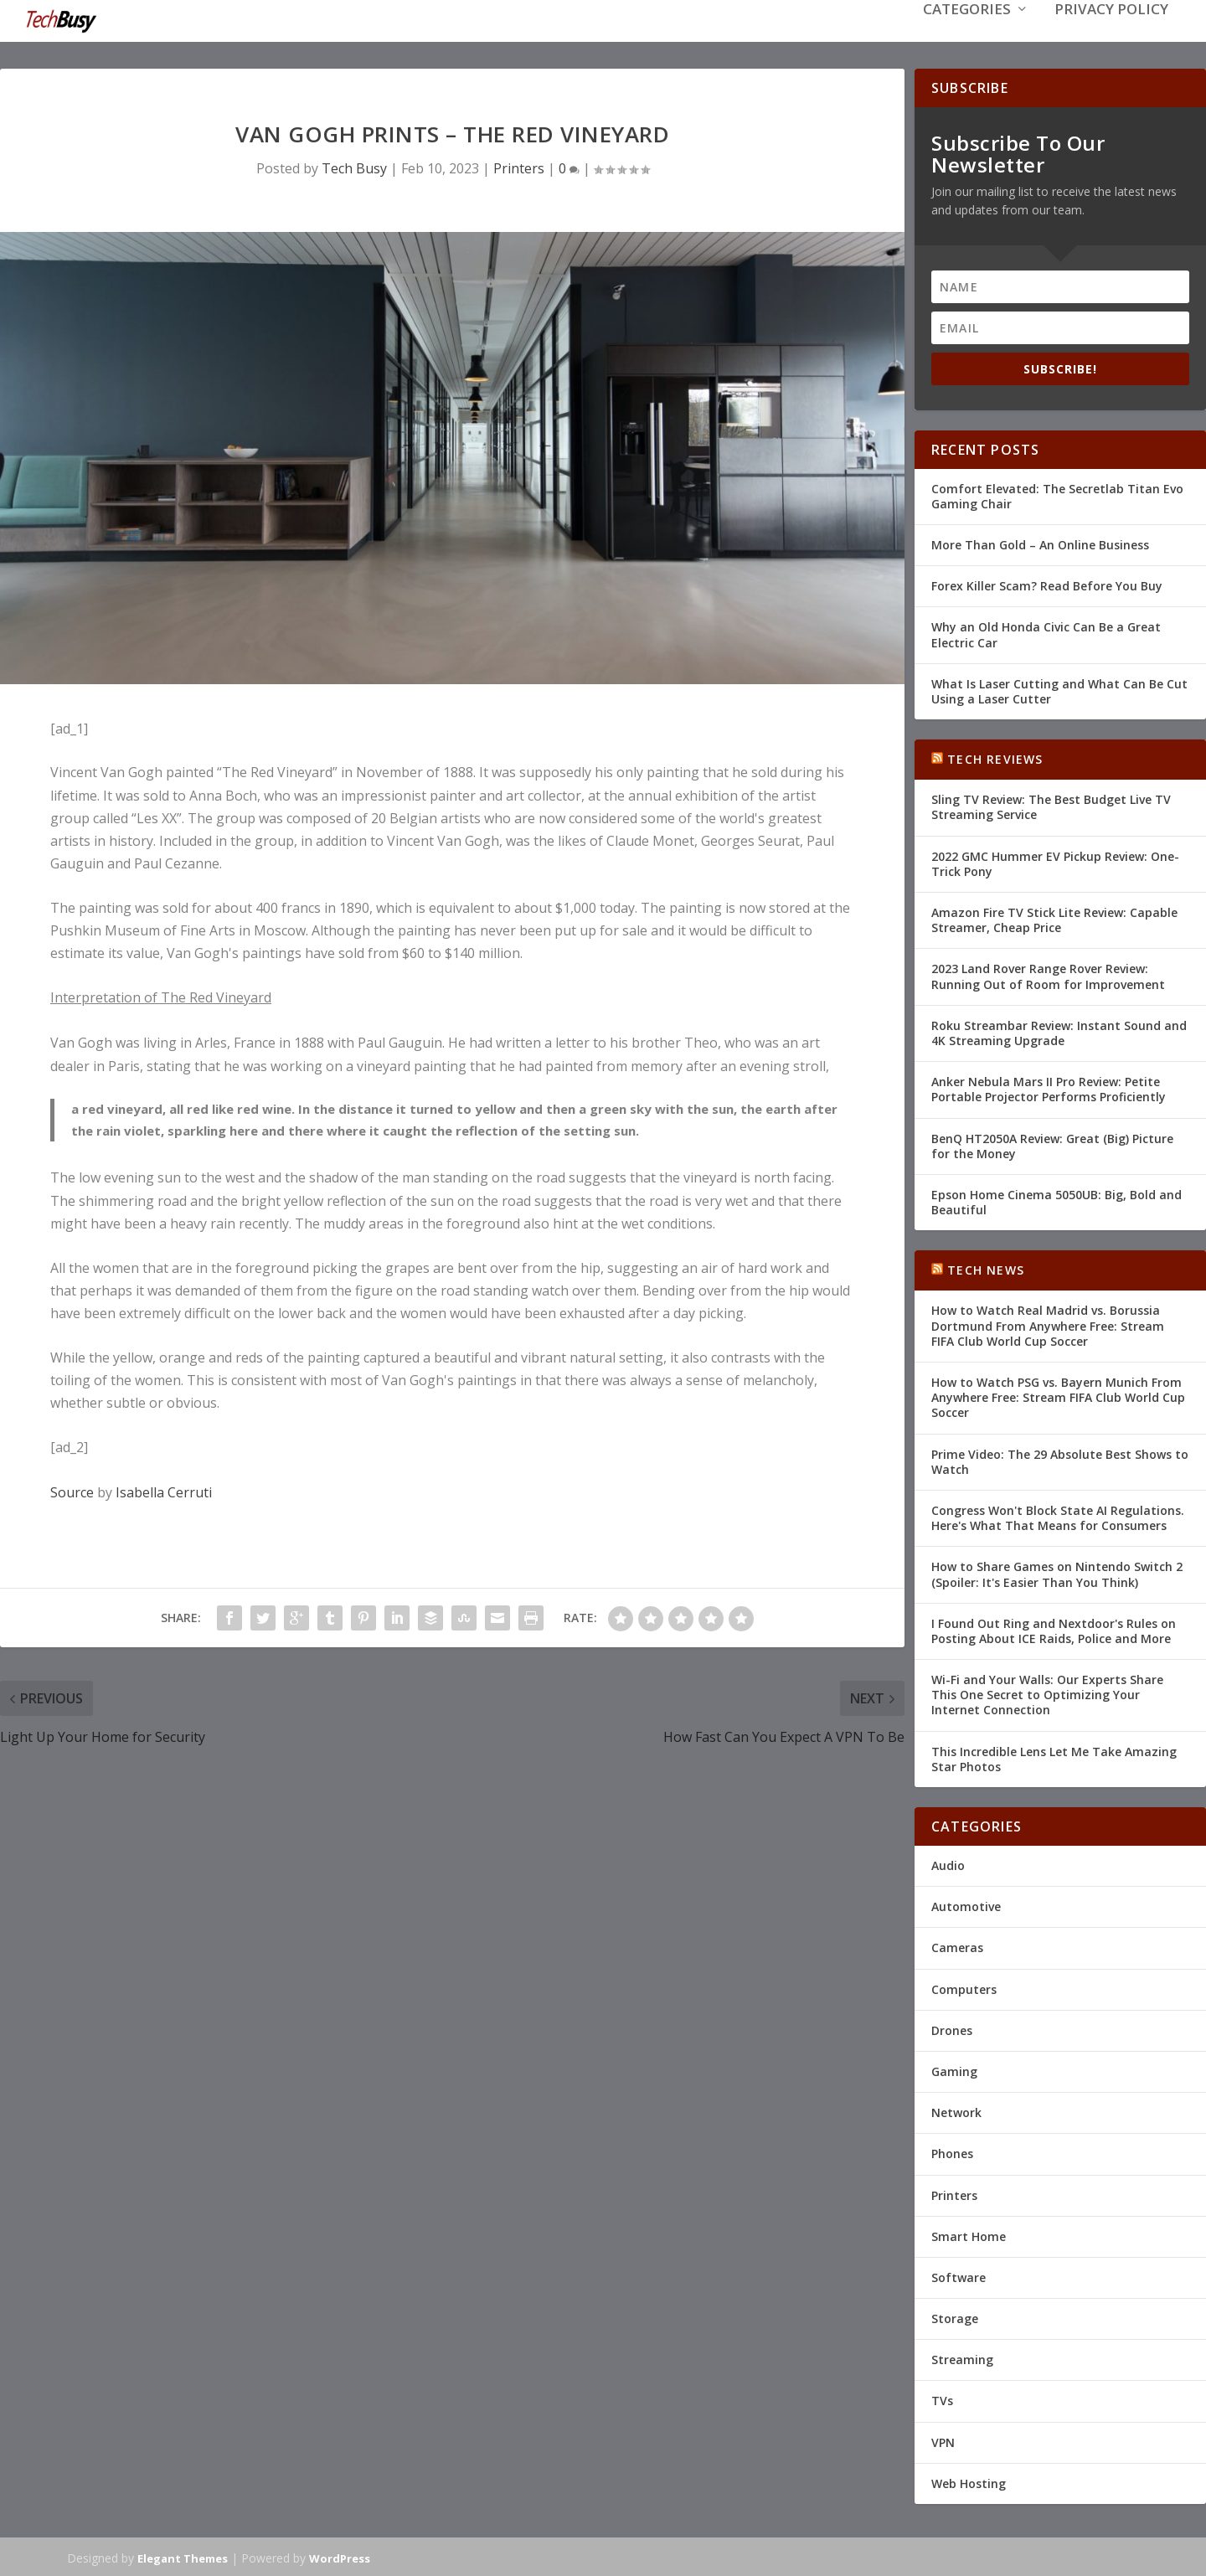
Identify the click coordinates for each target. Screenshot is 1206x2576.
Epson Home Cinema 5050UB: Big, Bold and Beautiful (1056, 1200)
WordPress (339, 2556)
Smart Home (968, 2235)
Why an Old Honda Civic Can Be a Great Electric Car (1046, 632)
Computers (964, 1988)
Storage (954, 2317)
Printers (518, 166)
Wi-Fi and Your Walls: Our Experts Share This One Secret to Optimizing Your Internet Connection (1047, 1693)
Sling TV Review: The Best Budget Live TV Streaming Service (1051, 805)
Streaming (962, 2358)
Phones (952, 2152)
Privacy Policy (1111, 35)
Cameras (957, 1946)
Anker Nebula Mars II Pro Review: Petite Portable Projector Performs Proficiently (1048, 1087)
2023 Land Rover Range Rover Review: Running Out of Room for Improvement (1048, 974)
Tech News (985, 1268)
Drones (951, 2029)
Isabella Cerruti (164, 1490)
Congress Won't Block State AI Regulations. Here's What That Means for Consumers (1057, 1516)
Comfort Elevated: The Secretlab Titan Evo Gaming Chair (1057, 494)
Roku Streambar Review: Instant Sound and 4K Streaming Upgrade (1059, 1031)
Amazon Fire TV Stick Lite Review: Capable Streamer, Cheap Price (1054, 918)
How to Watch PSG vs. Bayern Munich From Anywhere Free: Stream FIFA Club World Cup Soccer (1058, 1396)
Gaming (954, 2070)
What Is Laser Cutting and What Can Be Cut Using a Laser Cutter (1059, 689)
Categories (967, 35)
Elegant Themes (182, 2556)
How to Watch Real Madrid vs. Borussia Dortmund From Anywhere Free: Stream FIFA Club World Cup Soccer (1047, 1324)
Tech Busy (354, 166)
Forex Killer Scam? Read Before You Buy (1046, 584)
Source (72, 1490)
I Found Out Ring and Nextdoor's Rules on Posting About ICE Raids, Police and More (1053, 1629)
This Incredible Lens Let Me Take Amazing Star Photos (1054, 1757)
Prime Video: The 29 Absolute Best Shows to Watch (1059, 1460)
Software (958, 2276)
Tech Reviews (995, 757)
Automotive (966, 1905)
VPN (943, 2441)
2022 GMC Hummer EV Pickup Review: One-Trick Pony (1055, 862)
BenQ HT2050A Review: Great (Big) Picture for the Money (1052, 1143)
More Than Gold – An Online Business (1040, 543)
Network (956, 2111)
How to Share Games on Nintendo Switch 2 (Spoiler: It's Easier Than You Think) (1057, 1572)
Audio (948, 1864)
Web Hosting (968, 2482)
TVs (942, 2399)
